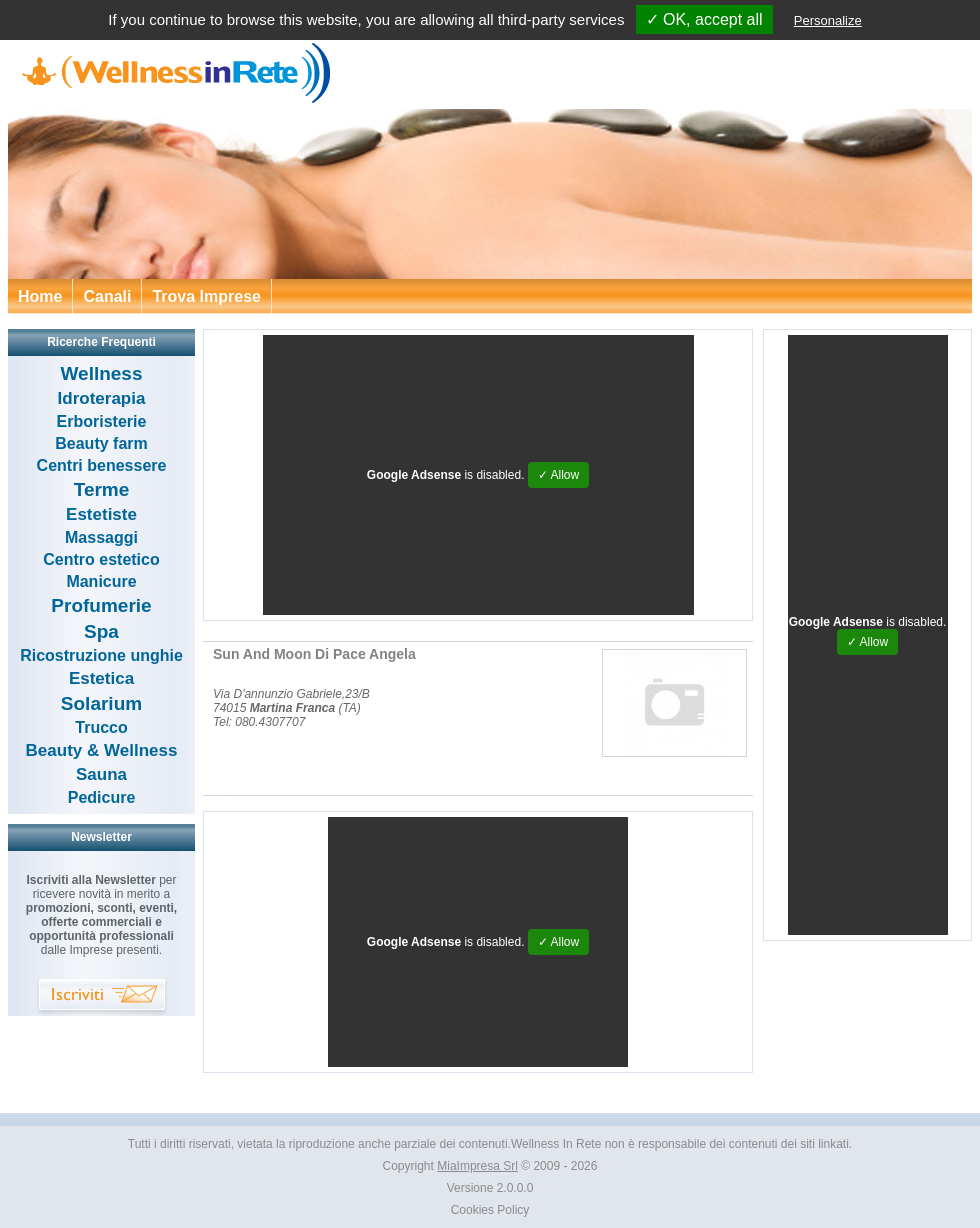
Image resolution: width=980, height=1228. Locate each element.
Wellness (101, 373)
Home (40, 296)
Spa (101, 631)
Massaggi (101, 537)
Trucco (101, 727)
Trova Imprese (206, 296)
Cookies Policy (490, 1210)
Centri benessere (102, 465)
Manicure (101, 581)
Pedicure (102, 797)
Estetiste (101, 514)
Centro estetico (101, 559)
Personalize (828, 20)
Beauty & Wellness (102, 750)
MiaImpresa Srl (477, 1166)
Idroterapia (102, 398)
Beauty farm (101, 443)
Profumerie (101, 605)
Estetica (101, 678)
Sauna (101, 774)
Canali (107, 296)
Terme (102, 489)
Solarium (101, 703)
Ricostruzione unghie (101, 655)
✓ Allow (558, 475)
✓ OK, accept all (704, 19)
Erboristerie (102, 421)
